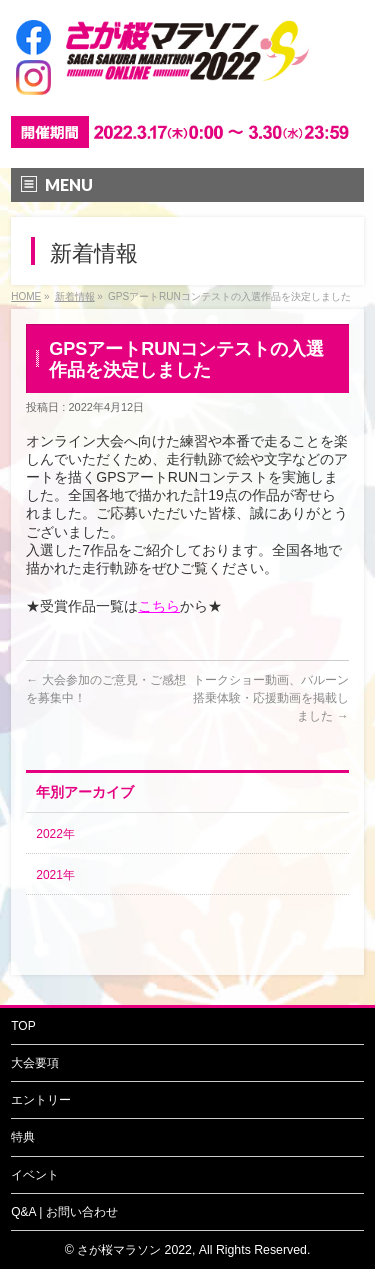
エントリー (41, 1100)
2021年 (55, 875)
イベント (35, 1175)
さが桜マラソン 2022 (134, 1250)
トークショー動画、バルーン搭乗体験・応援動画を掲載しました (271, 698)
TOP (23, 1026)
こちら (159, 606)
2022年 (55, 834)
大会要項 (35, 1063)
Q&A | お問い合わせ (64, 1212)
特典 (23, 1137)
